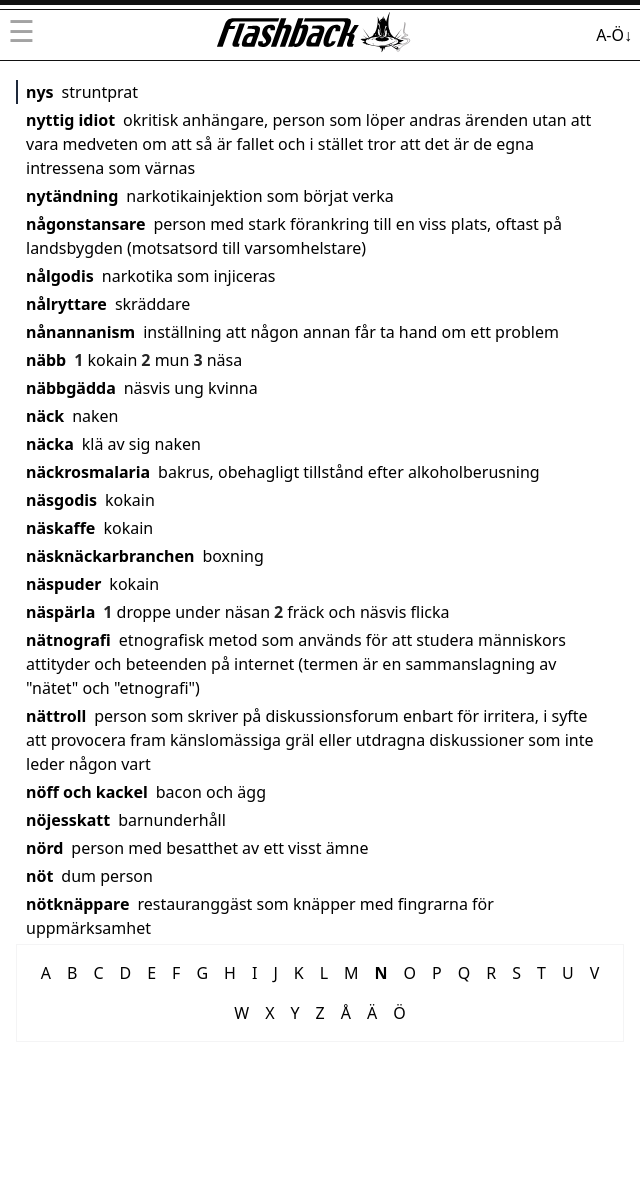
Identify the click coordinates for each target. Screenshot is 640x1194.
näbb (46, 360)
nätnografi (68, 640)
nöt (39, 876)
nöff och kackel (87, 792)
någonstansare (85, 224)
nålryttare (66, 304)
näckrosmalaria (88, 472)
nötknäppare (77, 904)
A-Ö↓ (614, 35)
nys (40, 92)
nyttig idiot (70, 120)
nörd (44, 848)
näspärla (60, 612)
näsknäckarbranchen (110, 556)
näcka (50, 444)
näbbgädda (71, 388)
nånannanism (80, 332)
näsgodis (61, 500)
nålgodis (60, 276)
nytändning (72, 196)
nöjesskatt (68, 820)
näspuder (63, 584)
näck (45, 416)
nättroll (56, 716)
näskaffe (60, 528)
